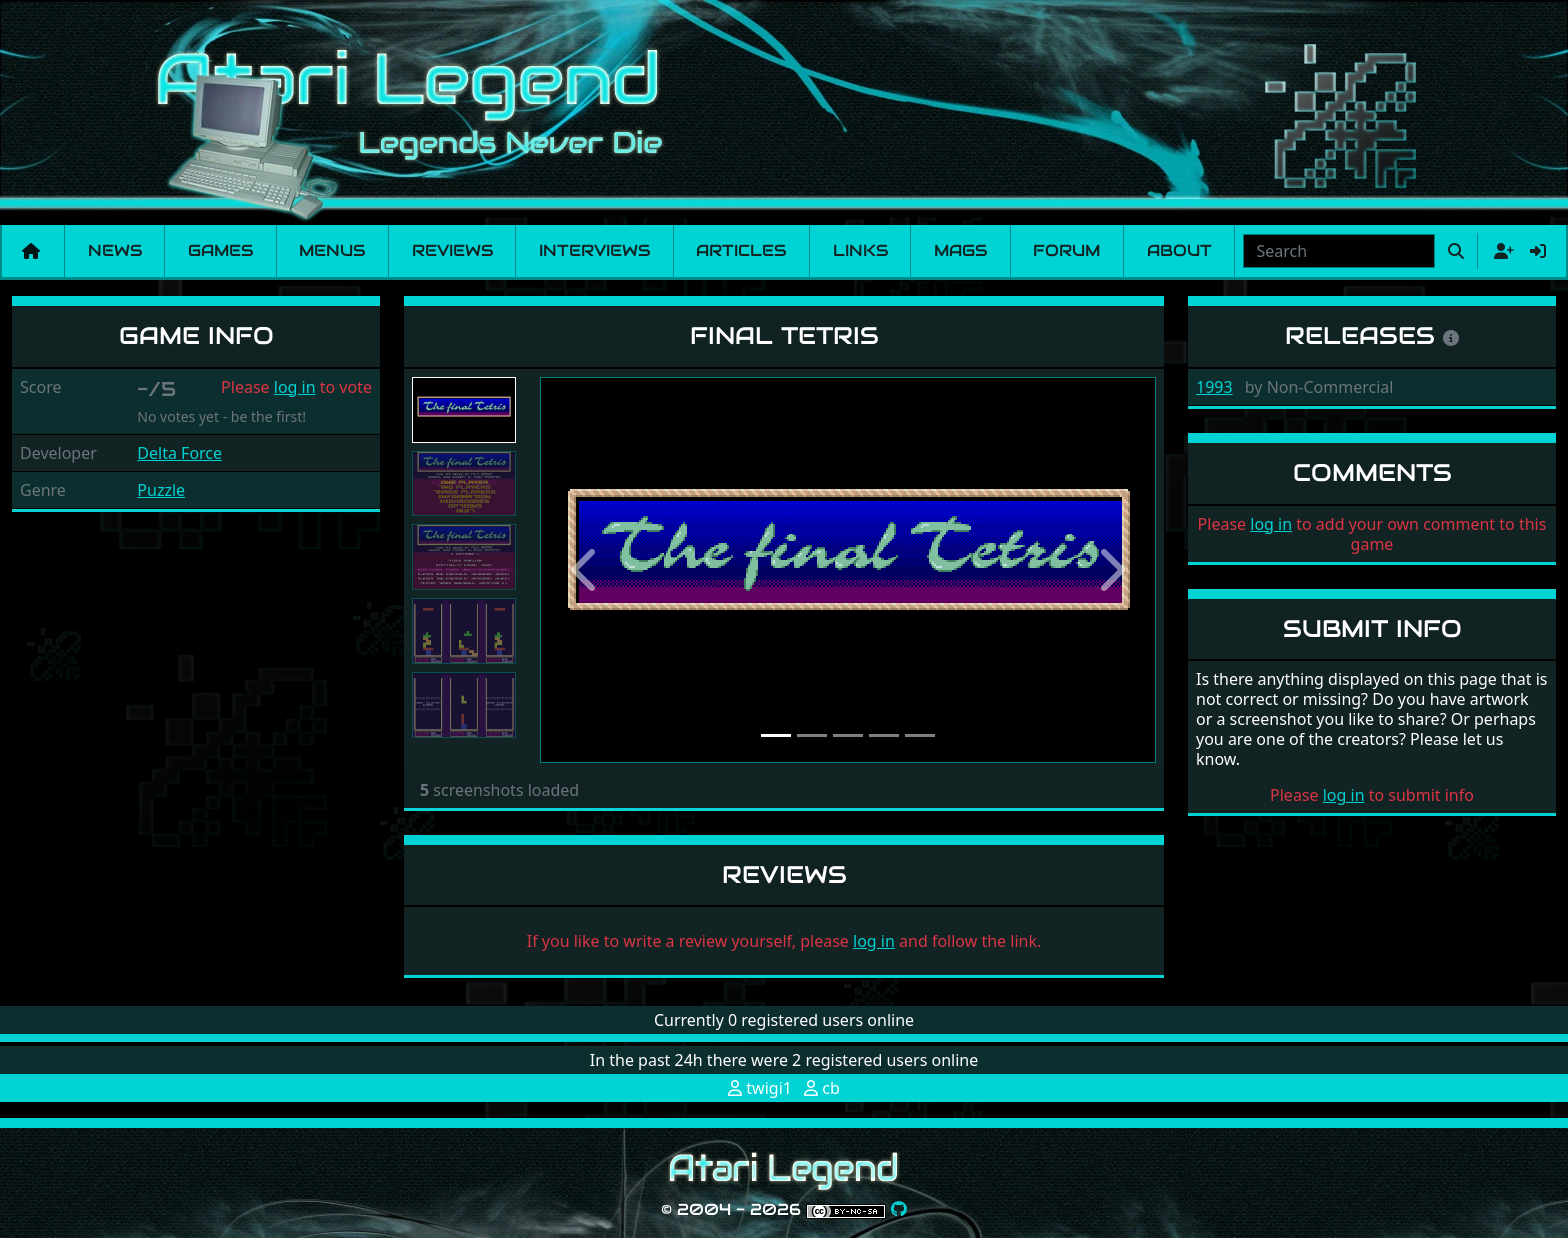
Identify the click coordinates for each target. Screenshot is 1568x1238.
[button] (586, 570)
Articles (741, 250)
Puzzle (161, 490)
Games (220, 250)
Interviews (594, 250)
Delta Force (179, 453)
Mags (960, 250)
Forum (1066, 250)
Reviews (452, 250)
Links (860, 250)
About (1179, 250)
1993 (1214, 387)
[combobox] (1339, 251)
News (115, 250)
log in (295, 387)
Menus (332, 250)
